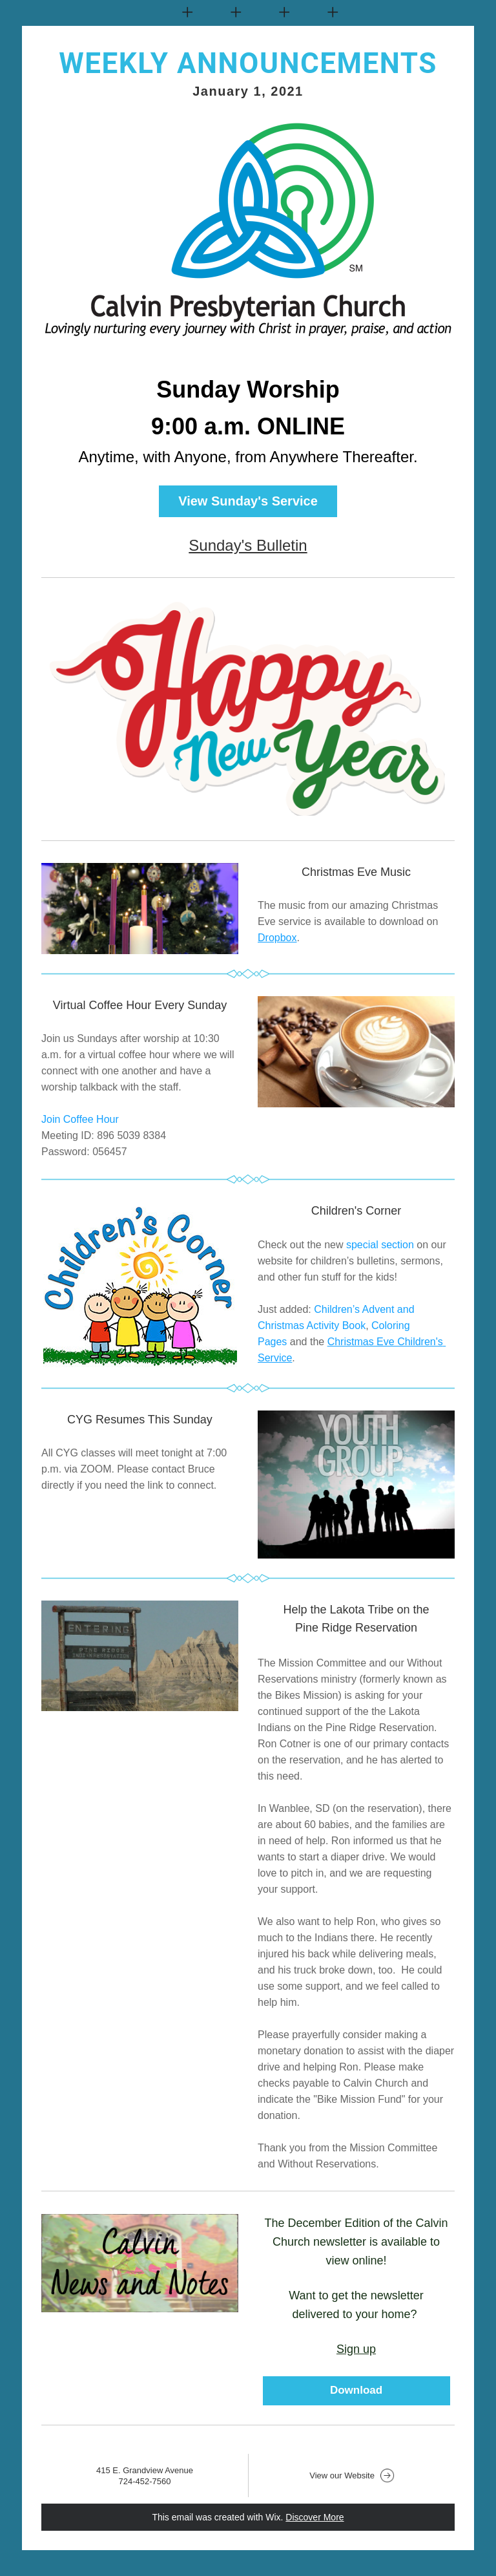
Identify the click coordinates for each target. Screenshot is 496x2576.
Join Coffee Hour (80, 1119)
